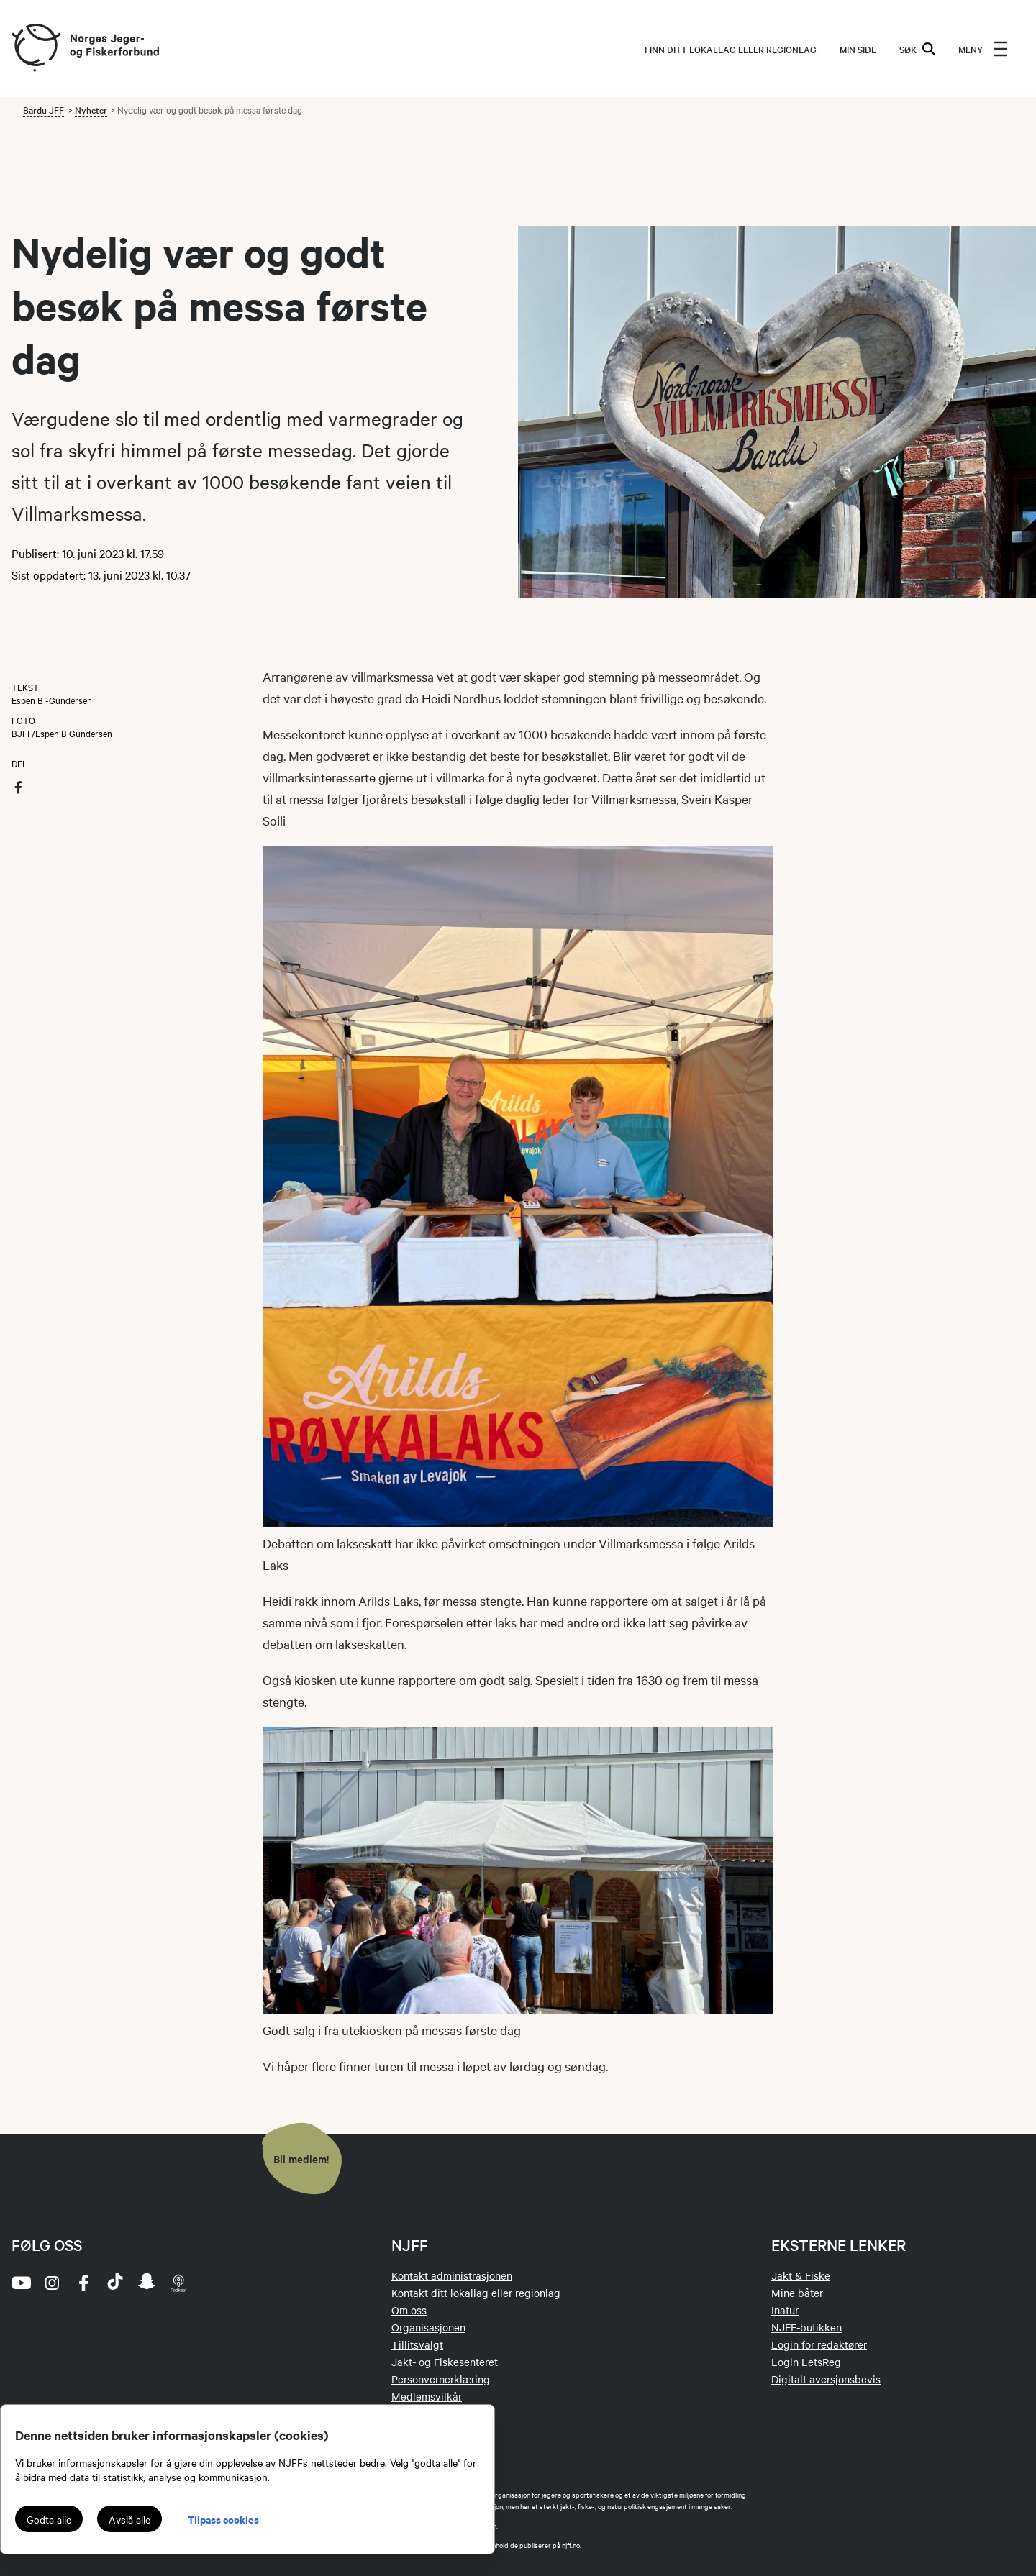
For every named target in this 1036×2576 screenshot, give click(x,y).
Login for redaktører (819, 2344)
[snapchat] (146, 2283)
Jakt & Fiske (800, 2275)
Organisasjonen (428, 2327)
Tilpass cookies (223, 2518)
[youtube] (20, 2283)
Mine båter (797, 2292)
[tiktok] (115, 2283)
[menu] (983, 48)
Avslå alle (129, 2519)
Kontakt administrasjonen (451, 2275)
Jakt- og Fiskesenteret (444, 2362)
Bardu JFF (43, 109)
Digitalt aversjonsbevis (826, 2379)
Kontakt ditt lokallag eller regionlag (475, 2292)
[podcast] (178, 2283)
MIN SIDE (858, 48)
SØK (917, 48)
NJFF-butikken (806, 2327)
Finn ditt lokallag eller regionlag (731, 48)
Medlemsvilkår (426, 2396)
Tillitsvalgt (417, 2344)
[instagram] (52, 2283)
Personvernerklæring (440, 2379)
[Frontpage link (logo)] (35, 48)
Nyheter (91, 109)
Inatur (785, 2310)
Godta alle (49, 2519)
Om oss (409, 2310)
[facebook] (83, 2283)
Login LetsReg (806, 2362)
